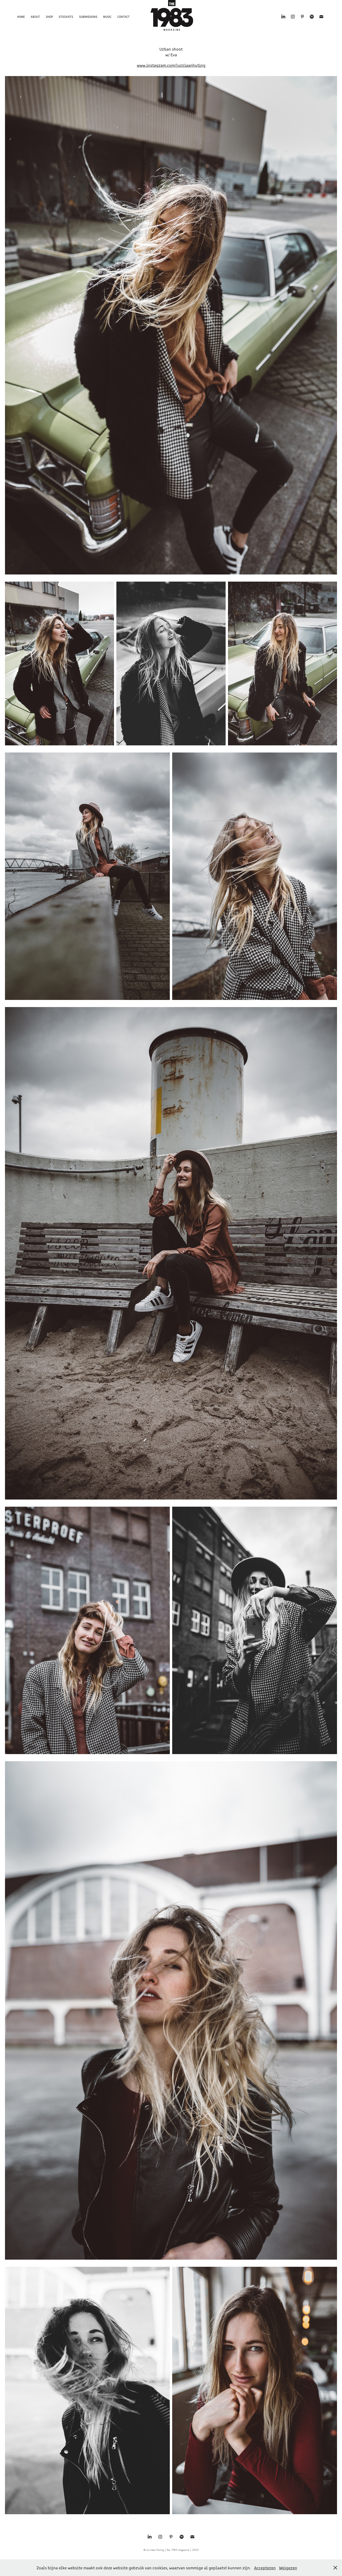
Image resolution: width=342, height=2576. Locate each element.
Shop (49, 17)
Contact (123, 17)
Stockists (66, 17)
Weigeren (288, 2568)
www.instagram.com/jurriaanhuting (171, 65)
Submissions (88, 17)
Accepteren (265, 2568)
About (35, 17)
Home (21, 17)
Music (107, 17)
